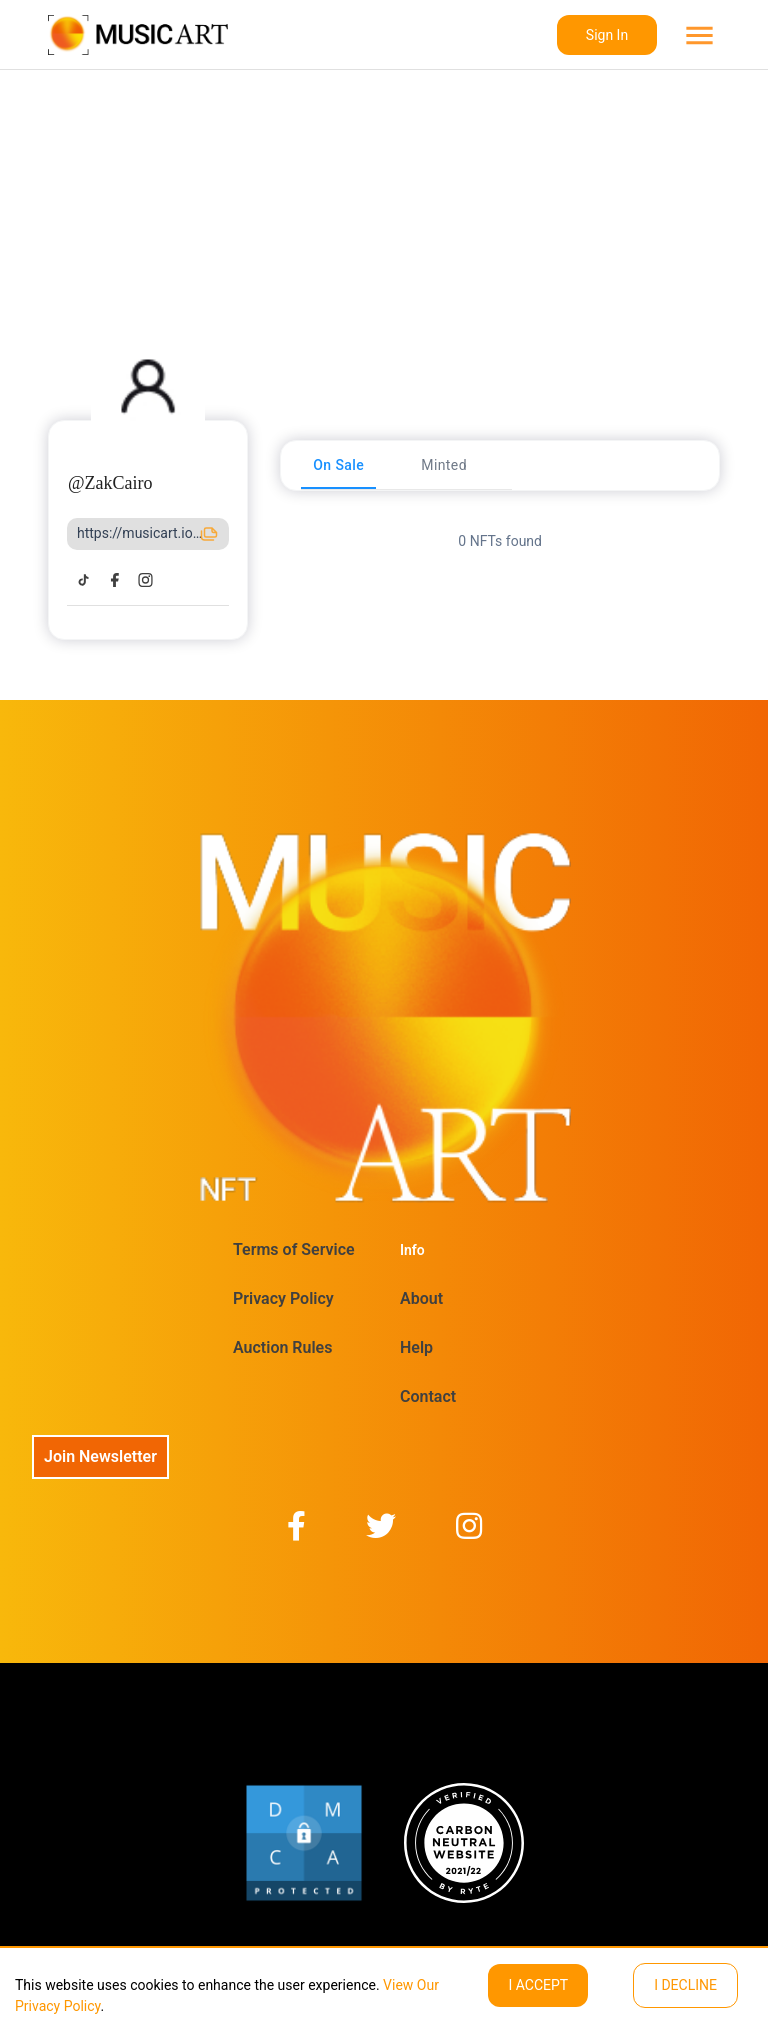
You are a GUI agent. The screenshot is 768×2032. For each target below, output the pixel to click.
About (421, 1298)
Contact (428, 1396)
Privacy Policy (283, 1298)
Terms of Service (294, 1249)
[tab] (338, 465)
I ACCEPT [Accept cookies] (538, 1985)
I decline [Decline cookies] (685, 1985)
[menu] (697, 35)
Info (412, 1250)
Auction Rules (282, 1347)
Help (416, 1347)
